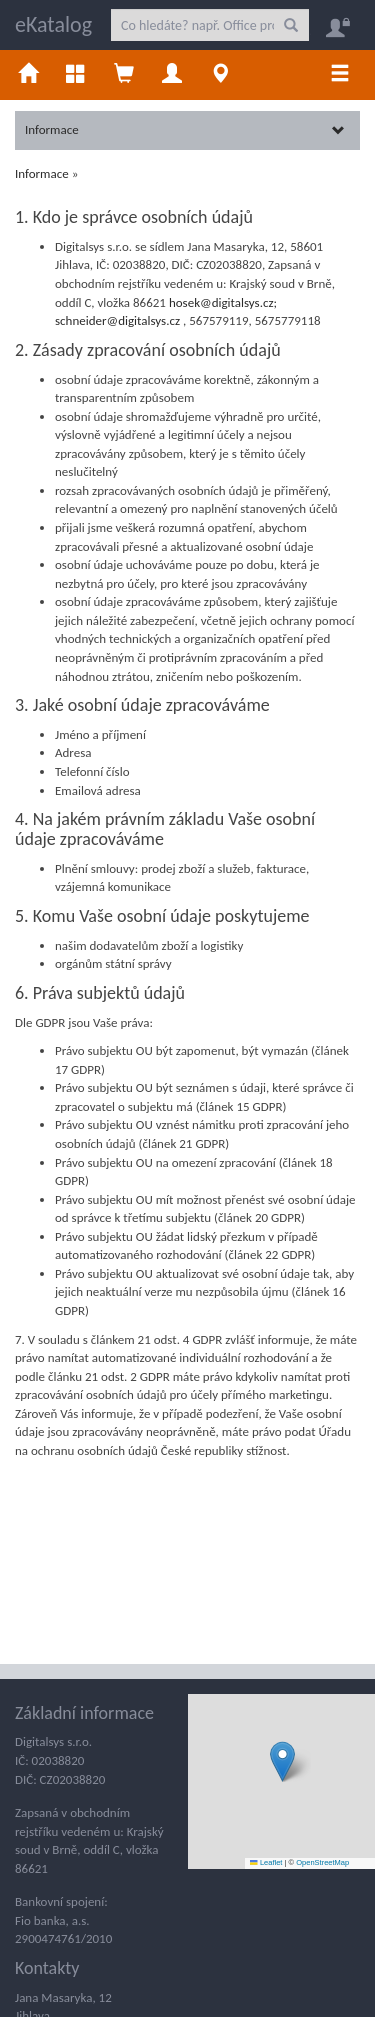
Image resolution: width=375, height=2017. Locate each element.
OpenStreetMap (322, 1862)
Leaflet (266, 1862)
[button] (282, 1761)
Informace (185, 129)
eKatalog (53, 24)
